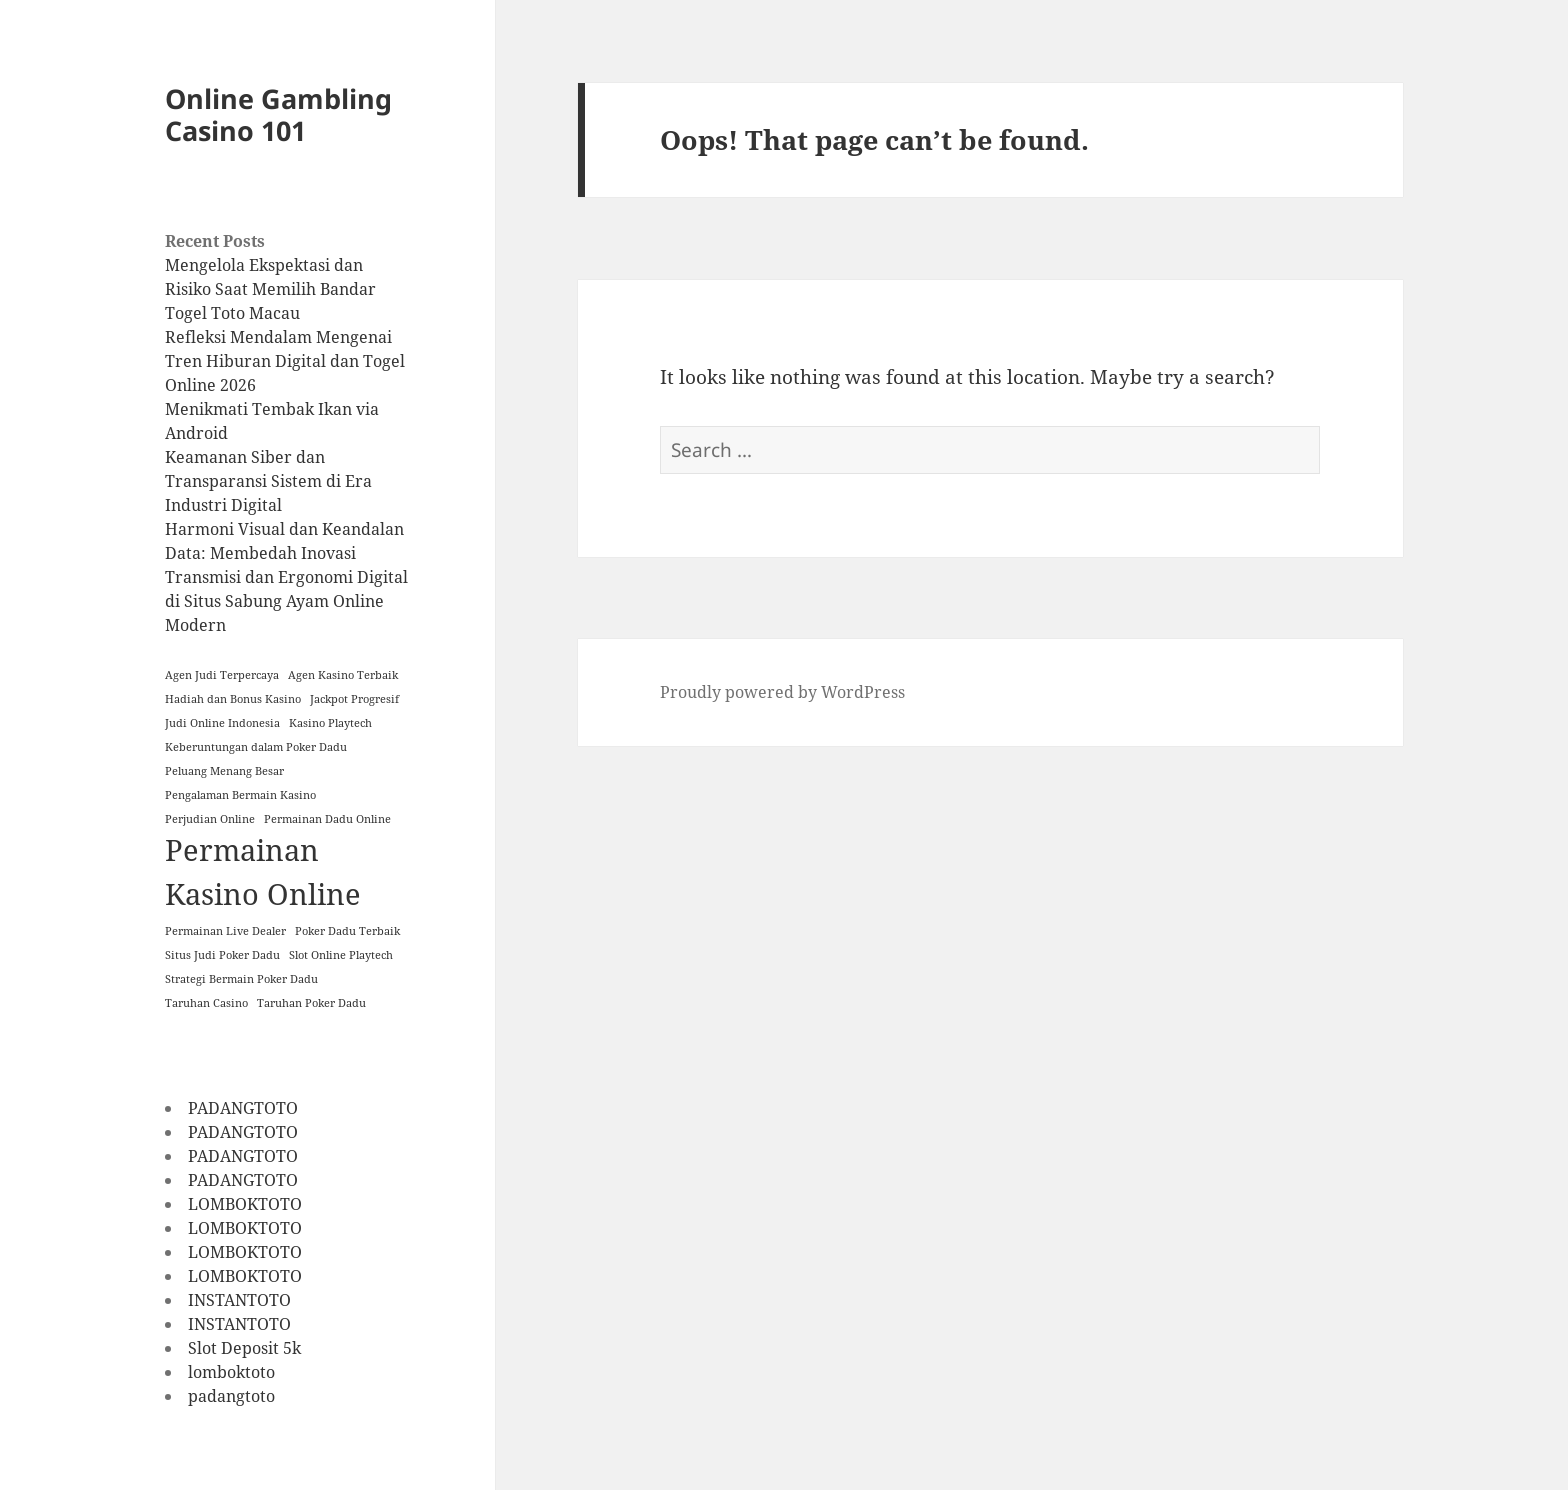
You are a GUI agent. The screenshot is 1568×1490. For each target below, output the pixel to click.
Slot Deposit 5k (244, 1348)
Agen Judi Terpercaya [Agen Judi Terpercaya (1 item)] (222, 675)
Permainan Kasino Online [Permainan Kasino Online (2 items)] (263, 872)
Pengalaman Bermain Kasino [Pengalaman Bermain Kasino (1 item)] (240, 795)
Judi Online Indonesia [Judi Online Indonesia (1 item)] (222, 723)
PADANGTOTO (243, 1108)
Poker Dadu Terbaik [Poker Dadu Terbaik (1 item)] (347, 931)
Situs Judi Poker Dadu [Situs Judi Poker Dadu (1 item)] (222, 955)
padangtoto (231, 1396)
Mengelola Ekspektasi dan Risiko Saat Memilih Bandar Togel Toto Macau (270, 289)
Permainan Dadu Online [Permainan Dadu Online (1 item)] (327, 819)
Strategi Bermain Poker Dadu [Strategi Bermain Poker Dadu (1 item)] (241, 979)
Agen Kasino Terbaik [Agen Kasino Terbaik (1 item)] (343, 675)
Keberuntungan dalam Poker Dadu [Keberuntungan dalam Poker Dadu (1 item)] (256, 747)
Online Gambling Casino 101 (278, 114)
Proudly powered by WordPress (782, 692)
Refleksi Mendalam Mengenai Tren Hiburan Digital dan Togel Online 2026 (285, 361)
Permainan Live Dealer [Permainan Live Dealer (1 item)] (225, 931)
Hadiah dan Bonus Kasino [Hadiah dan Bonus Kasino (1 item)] (233, 699)
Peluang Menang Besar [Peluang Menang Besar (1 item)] (224, 771)
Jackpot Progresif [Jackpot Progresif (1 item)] (354, 699)
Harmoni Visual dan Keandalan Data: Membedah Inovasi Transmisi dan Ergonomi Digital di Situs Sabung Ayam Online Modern (286, 577)
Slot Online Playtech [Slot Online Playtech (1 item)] (341, 955)
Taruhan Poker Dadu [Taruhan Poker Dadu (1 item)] (311, 1003)
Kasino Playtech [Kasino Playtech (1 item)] (330, 723)
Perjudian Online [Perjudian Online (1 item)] (210, 819)
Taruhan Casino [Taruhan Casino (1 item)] (206, 1003)
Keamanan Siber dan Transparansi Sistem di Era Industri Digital (268, 481)
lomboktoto (231, 1372)
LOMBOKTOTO (245, 1204)
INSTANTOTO (239, 1300)
